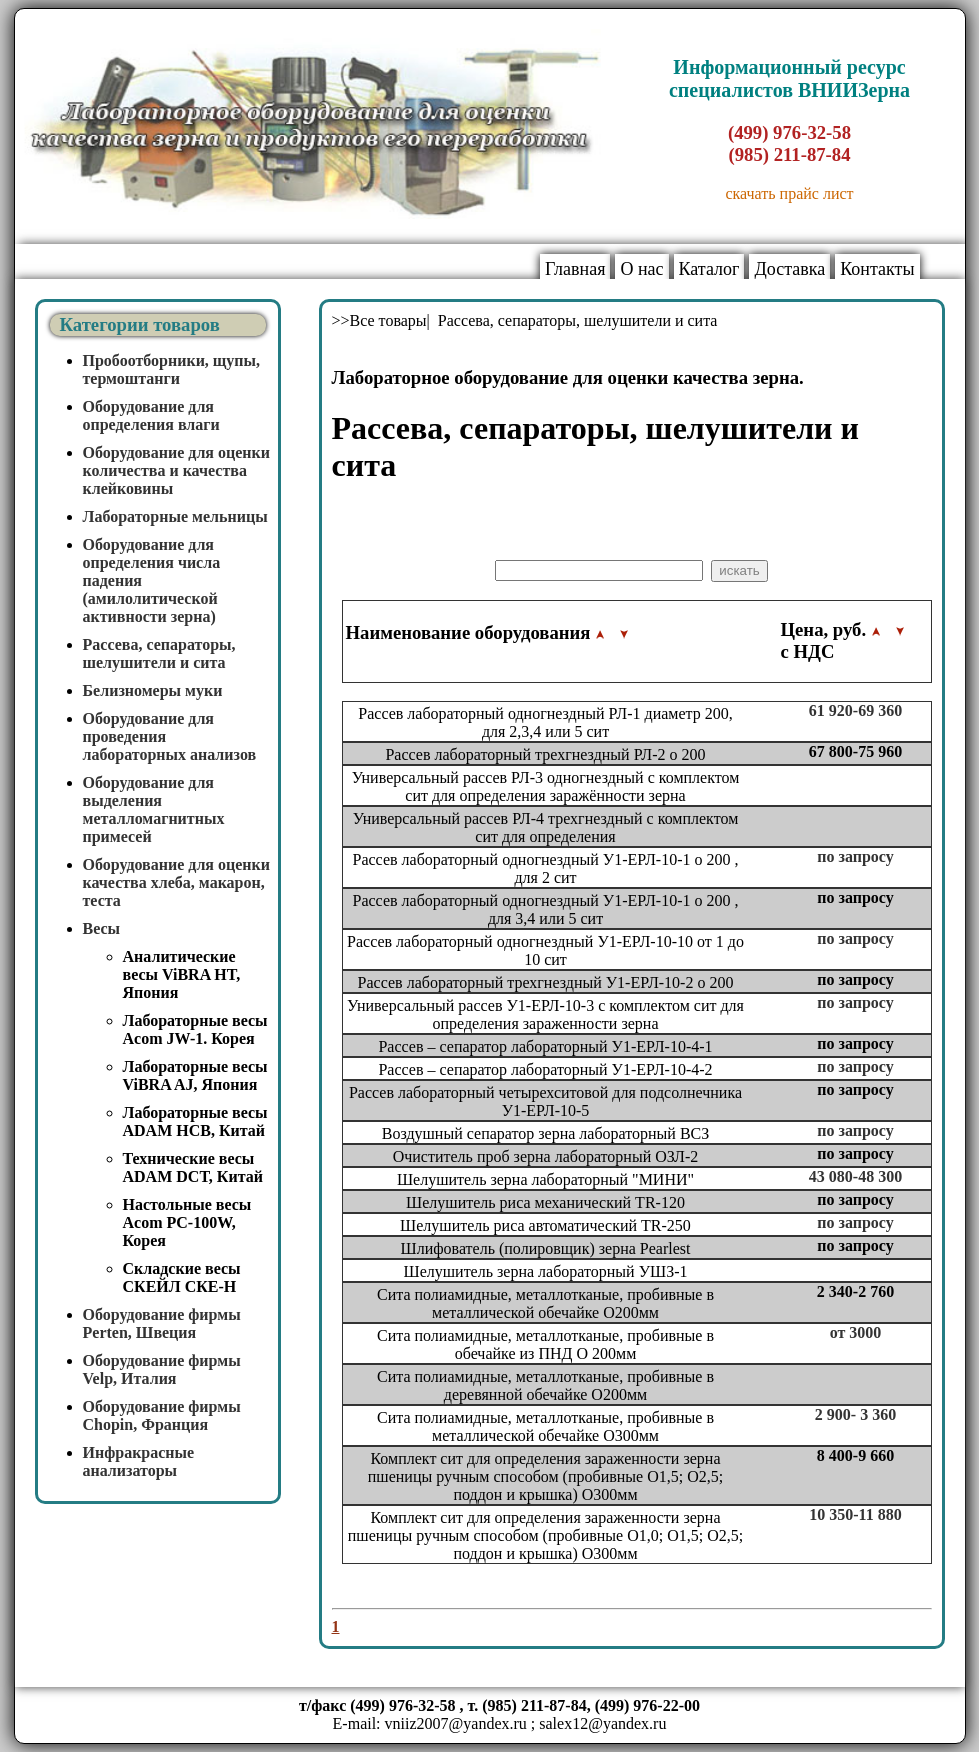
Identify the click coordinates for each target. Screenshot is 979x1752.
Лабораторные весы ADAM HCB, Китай (195, 1121)
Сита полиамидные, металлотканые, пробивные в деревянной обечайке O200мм (545, 1385)
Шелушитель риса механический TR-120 (545, 1202)
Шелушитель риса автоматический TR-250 (545, 1225)
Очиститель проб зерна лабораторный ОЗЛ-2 (546, 1156)
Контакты (877, 269)
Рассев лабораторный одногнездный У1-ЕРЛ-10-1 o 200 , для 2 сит (546, 868)
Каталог (709, 269)
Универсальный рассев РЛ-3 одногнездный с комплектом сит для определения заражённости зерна (546, 786)
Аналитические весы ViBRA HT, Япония (182, 974)
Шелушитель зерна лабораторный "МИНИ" (545, 1179)
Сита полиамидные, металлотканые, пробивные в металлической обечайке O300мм (545, 1426)
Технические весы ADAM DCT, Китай (193, 1167)
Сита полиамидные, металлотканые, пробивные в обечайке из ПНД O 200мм (545, 1344)
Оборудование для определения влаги (151, 415)
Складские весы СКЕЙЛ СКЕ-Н (182, 1277)
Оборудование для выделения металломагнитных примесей (154, 809)
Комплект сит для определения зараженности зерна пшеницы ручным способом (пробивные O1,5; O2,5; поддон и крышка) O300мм (545, 1476)
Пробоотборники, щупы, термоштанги (172, 369)
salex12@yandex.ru (602, 1723)
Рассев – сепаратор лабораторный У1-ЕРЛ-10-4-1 (545, 1046)
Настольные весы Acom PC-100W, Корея (187, 1222)
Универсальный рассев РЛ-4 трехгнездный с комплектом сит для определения (546, 827)
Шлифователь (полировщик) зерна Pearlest (546, 1248)
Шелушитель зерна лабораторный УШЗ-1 (546, 1271)
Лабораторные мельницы (175, 516)
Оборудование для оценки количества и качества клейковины (177, 470)
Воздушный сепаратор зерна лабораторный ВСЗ (546, 1133)
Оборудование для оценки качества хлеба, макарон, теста (177, 882)
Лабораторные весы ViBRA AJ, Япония (195, 1075)
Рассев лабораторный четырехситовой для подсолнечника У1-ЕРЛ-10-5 (545, 1101)
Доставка (789, 269)
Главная (575, 269)
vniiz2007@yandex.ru (456, 1723)
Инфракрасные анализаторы (139, 1461)
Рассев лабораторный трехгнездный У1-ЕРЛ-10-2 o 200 (546, 982)
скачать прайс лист (789, 193)
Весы (102, 928)
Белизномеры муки (153, 690)
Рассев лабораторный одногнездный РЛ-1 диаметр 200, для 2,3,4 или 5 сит (545, 722)
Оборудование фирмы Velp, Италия (162, 1369)
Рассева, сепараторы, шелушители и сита (159, 653)
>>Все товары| (383, 320)
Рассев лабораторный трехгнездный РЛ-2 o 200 (545, 754)
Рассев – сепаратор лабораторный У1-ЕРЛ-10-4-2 (545, 1069)
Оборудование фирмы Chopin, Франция (162, 1415)
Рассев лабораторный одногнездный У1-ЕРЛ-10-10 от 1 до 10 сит (545, 950)
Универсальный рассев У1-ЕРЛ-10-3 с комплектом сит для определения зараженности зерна (545, 1014)
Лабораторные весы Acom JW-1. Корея (195, 1029)
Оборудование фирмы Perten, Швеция (162, 1323)
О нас (641, 269)
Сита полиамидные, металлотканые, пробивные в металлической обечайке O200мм (545, 1303)
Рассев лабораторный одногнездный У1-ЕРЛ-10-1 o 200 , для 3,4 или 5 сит (546, 909)
